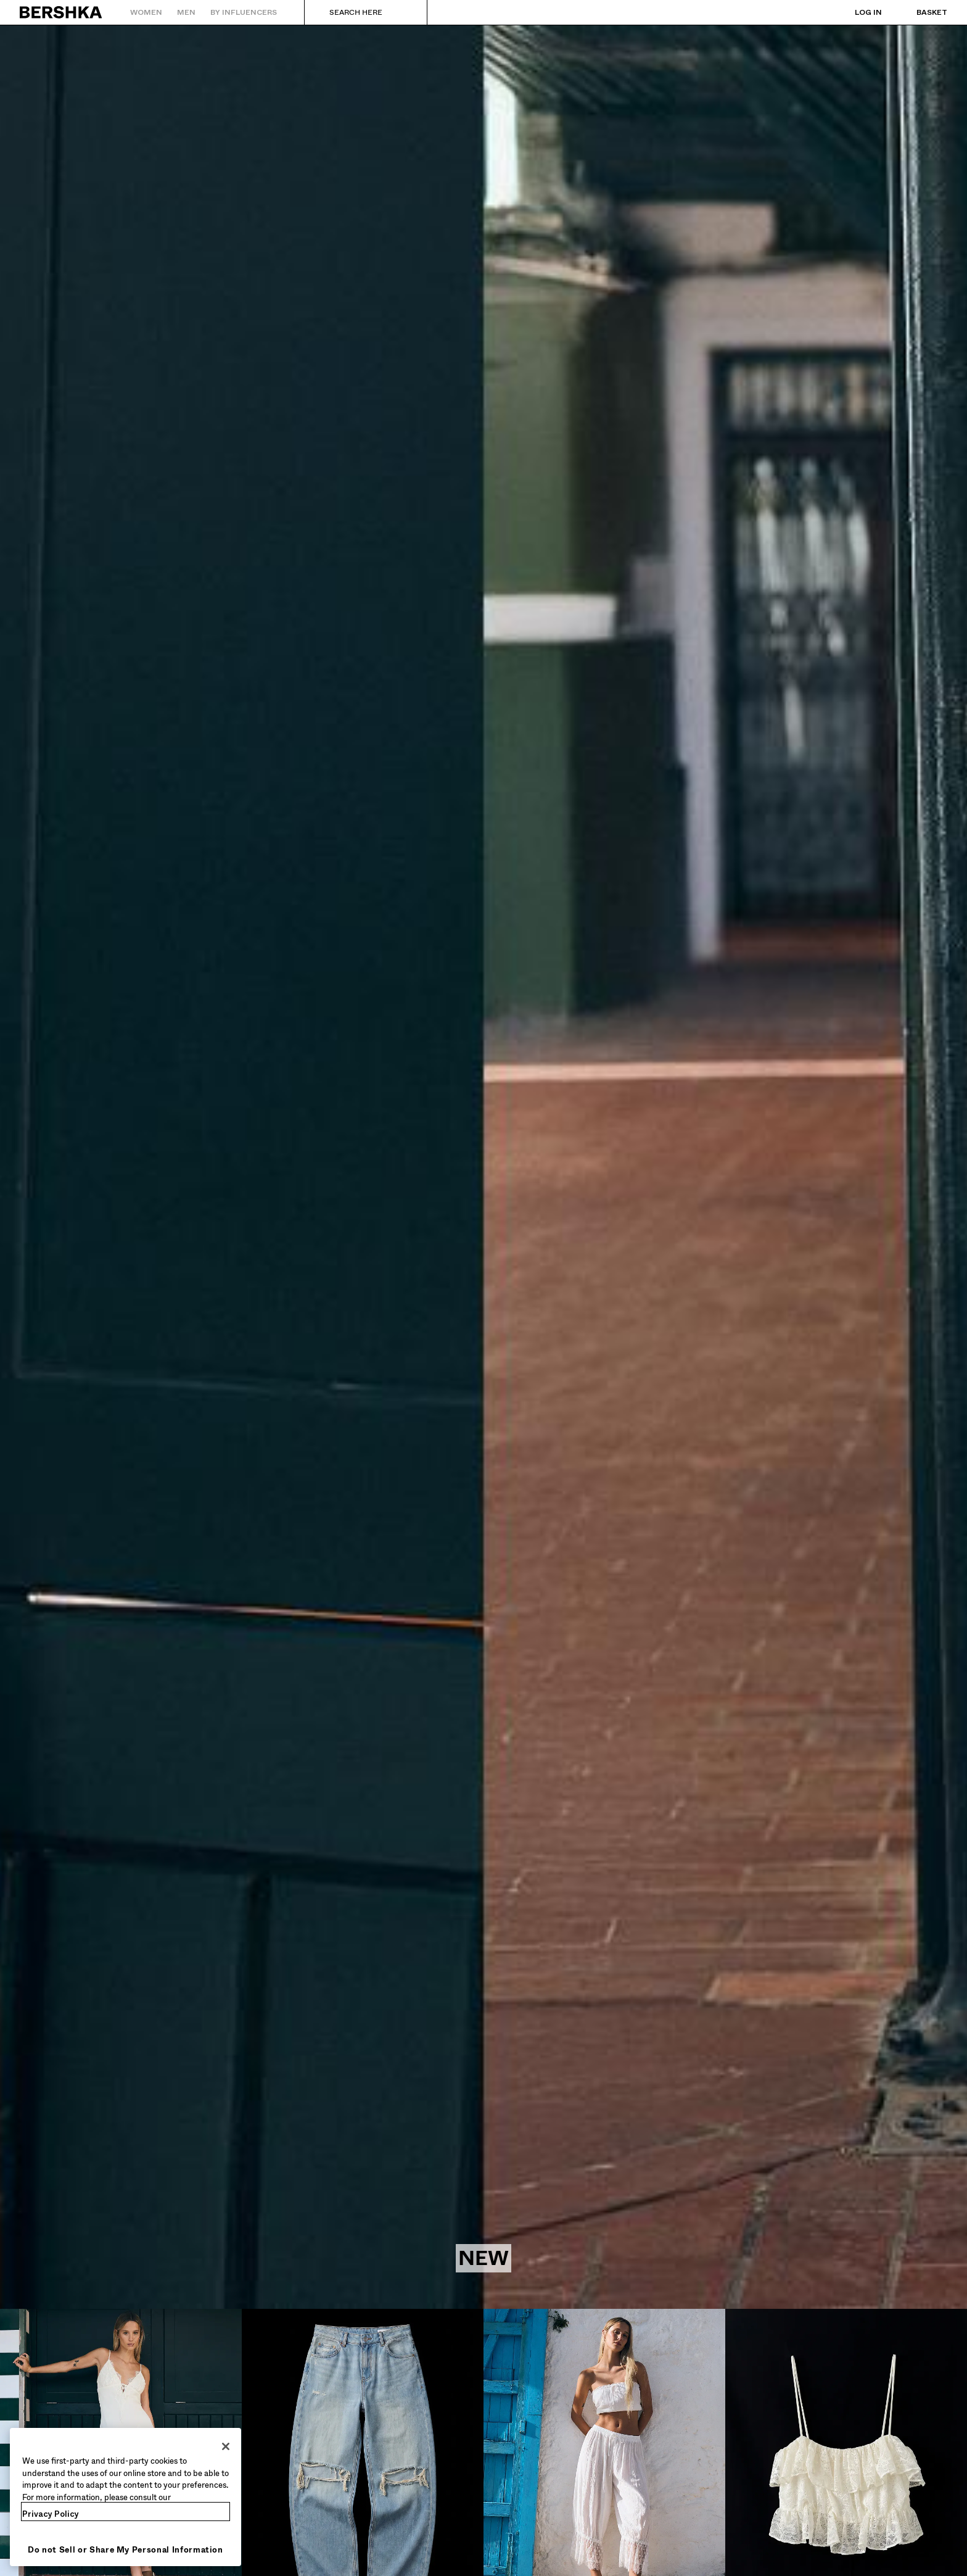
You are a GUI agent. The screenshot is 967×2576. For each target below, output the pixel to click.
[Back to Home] (61, 12)
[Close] (225, 2446)
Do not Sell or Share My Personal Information (125, 2550)
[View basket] (919, 12)
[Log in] (856, 12)
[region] (125, 2497)
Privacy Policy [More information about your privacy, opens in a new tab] (50, 2514)
